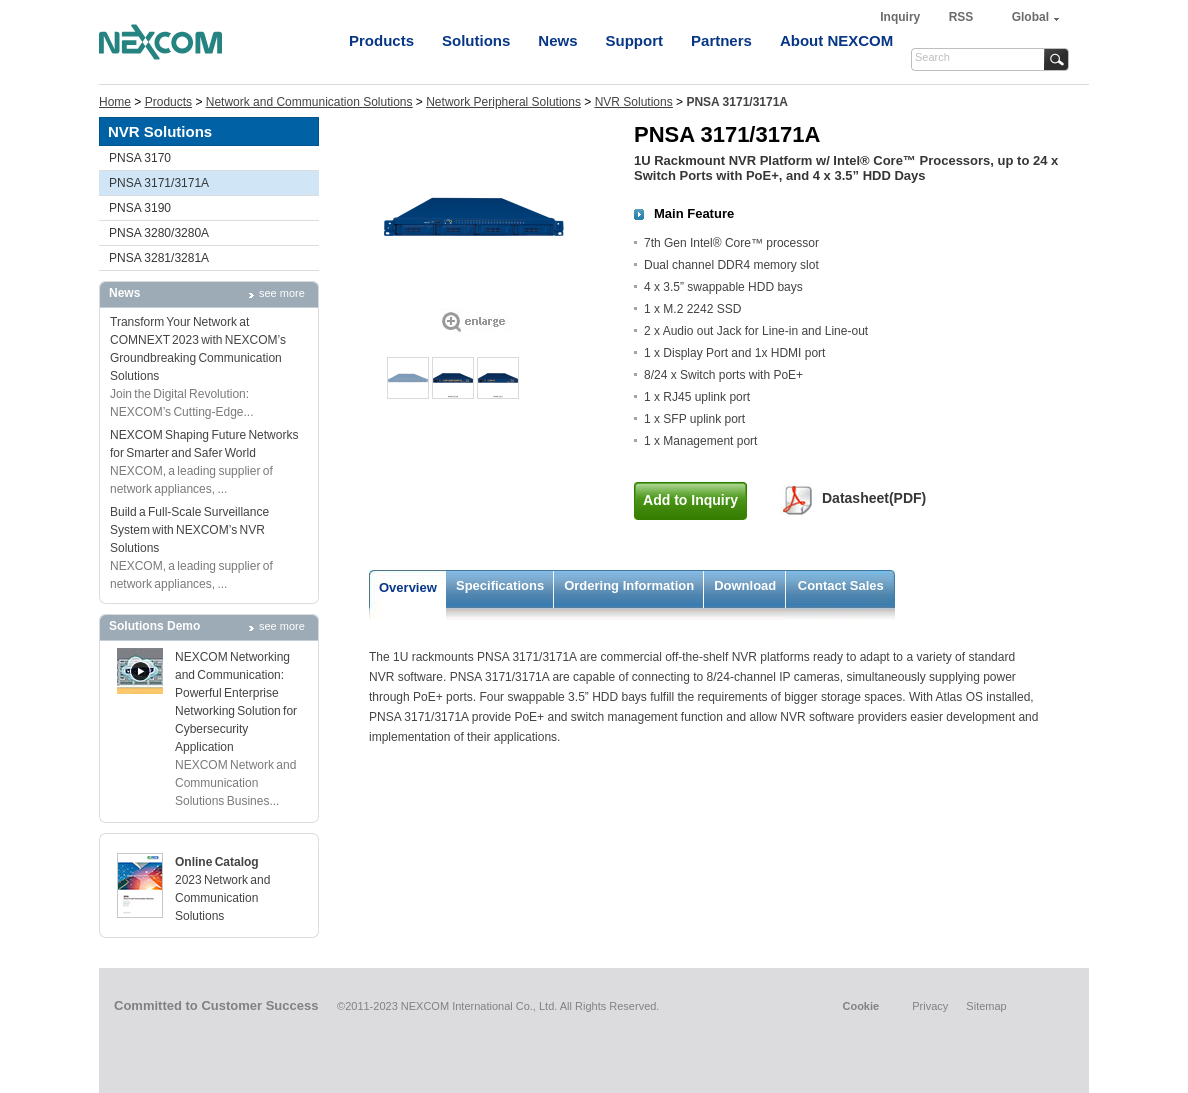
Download (745, 585)
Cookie (860, 1006)
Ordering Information (629, 585)
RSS (961, 17)
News (557, 40)
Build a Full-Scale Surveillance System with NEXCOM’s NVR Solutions (189, 530)
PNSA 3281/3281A (159, 258)
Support (635, 40)
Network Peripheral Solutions (503, 102)
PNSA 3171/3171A (159, 183)
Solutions (476, 40)
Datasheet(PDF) (874, 498)
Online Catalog (217, 862)
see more (282, 293)
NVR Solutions (634, 102)
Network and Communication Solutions (309, 102)
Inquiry (901, 17)
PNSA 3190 (140, 208)
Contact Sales (841, 585)
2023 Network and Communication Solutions (222, 898)
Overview (408, 587)
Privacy (930, 1006)
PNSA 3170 (140, 158)
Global (1030, 17)
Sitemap (986, 1006)
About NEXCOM (836, 40)
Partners (721, 40)
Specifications (500, 585)
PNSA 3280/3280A (159, 233)
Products (381, 40)
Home (115, 102)
